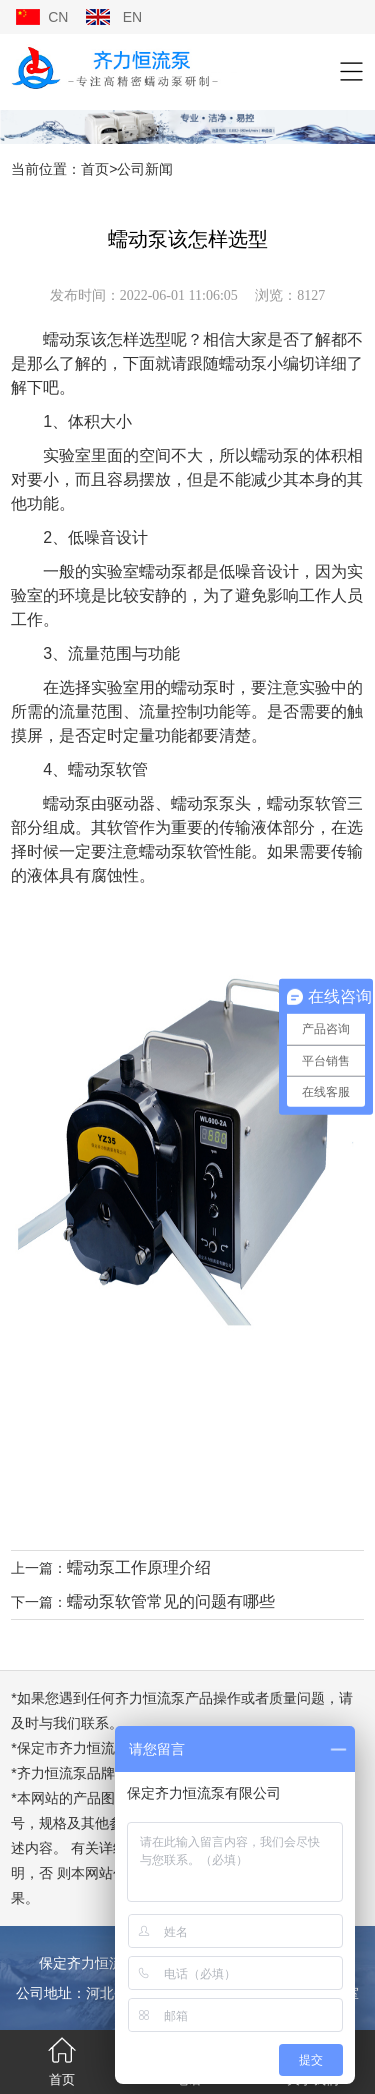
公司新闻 (145, 169)
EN (132, 17)
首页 (95, 169)
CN (58, 17)
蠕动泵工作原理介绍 (139, 1567)
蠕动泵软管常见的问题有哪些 (171, 1601)
